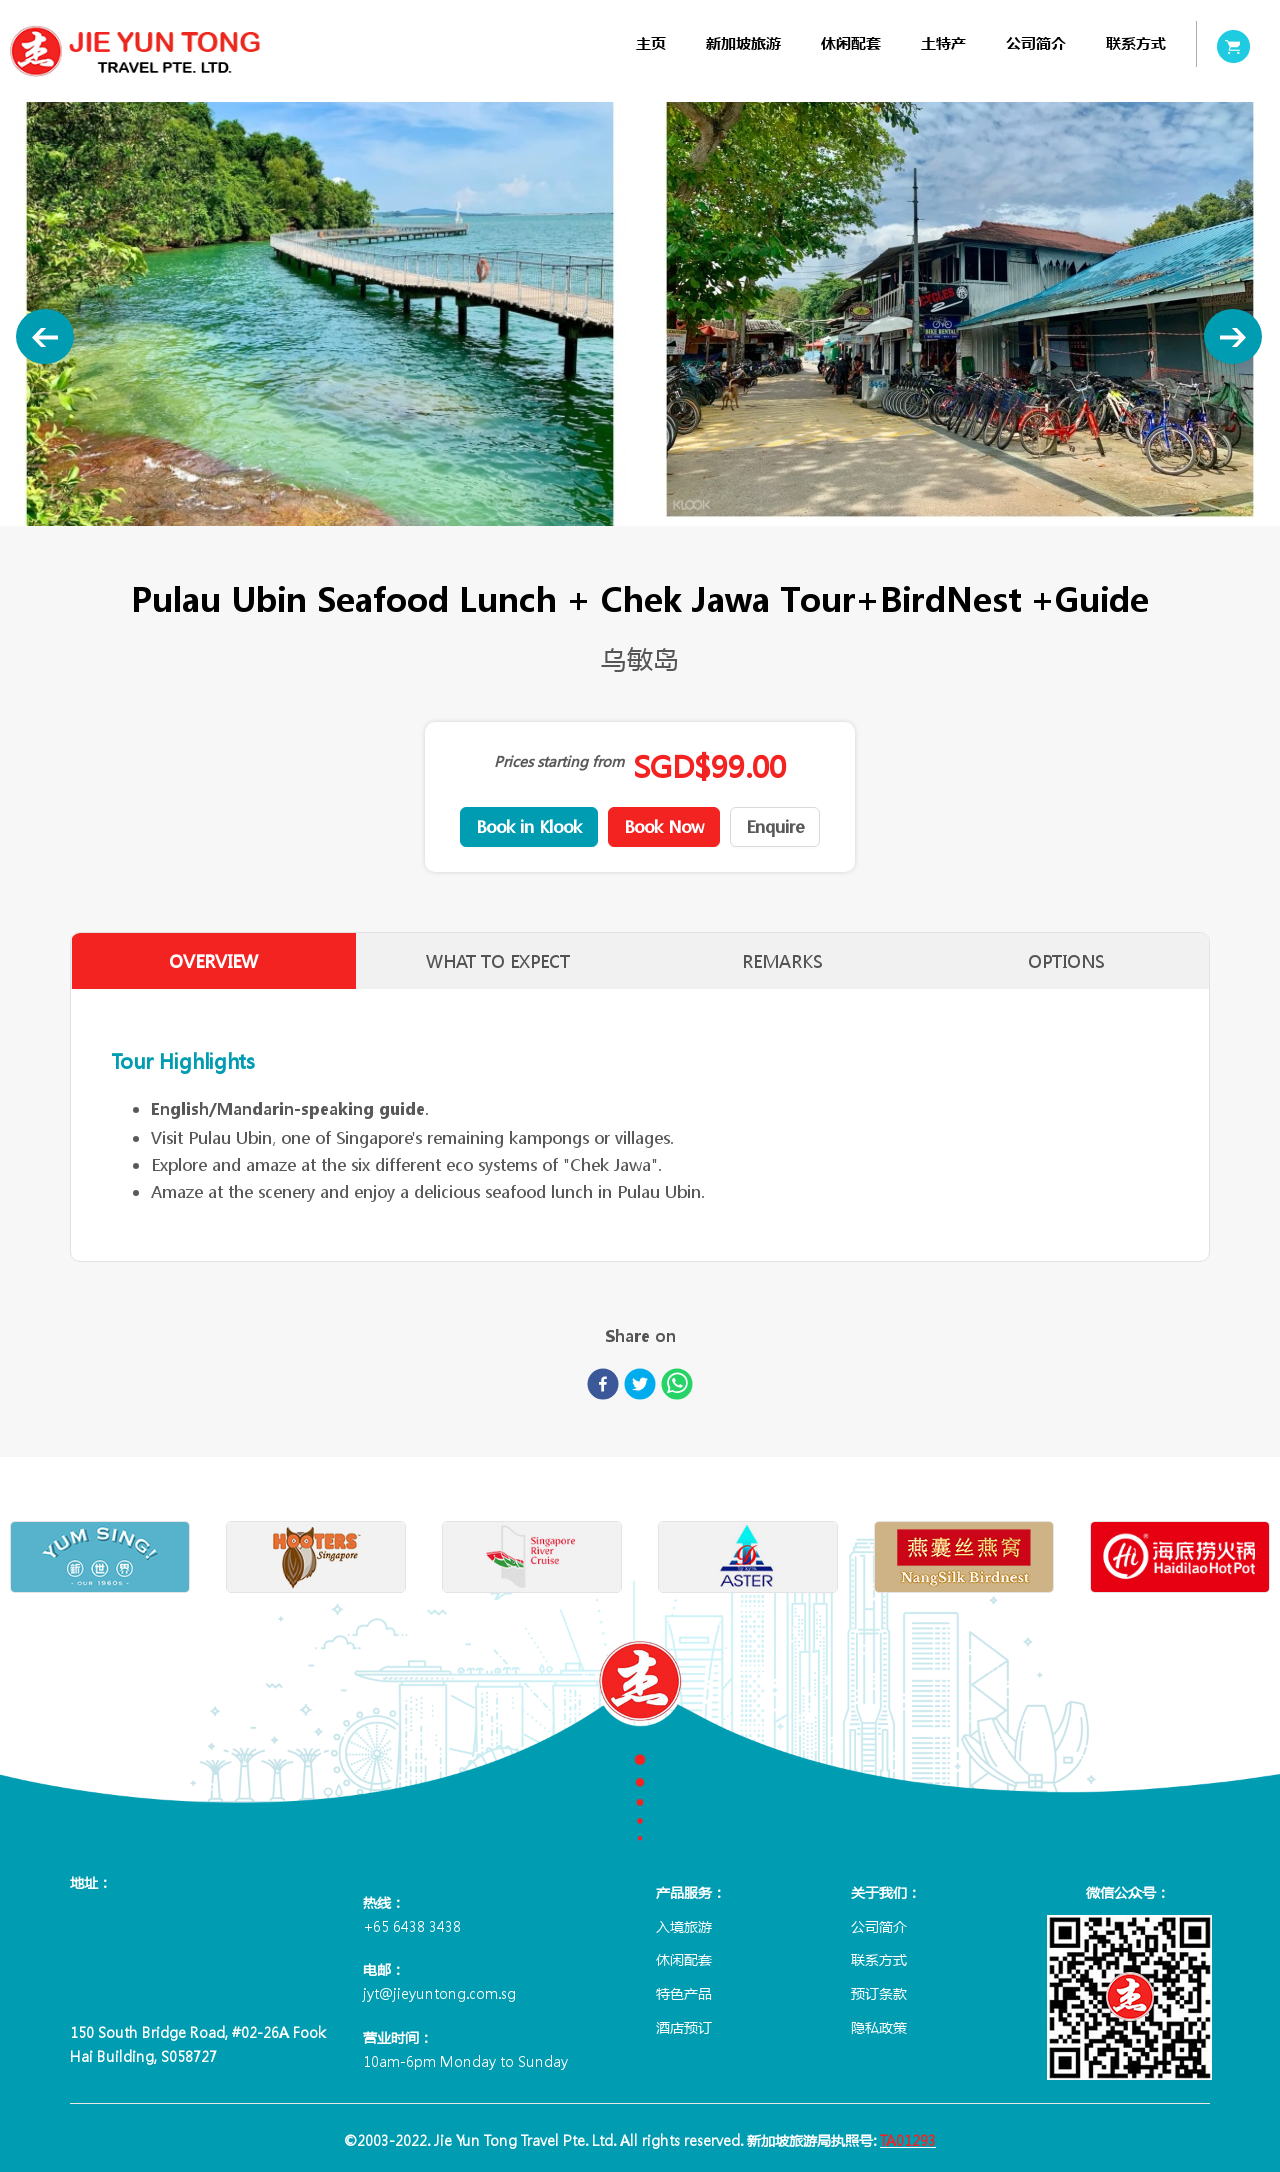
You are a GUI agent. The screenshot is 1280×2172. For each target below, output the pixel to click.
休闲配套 (851, 43)
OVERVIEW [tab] (213, 961)
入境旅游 (684, 1926)
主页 (651, 43)
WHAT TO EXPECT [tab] (498, 961)
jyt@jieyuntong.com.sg (439, 1993)
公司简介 (1036, 43)
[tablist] (640, 961)
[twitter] (640, 1387)
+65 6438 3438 (412, 1926)
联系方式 (1136, 43)
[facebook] (603, 1387)
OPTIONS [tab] (1066, 961)
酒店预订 (684, 2027)
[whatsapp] (677, 1387)
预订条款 (879, 1993)
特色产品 (684, 1993)
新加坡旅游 (743, 43)
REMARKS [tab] (782, 961)
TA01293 (908, 2140)
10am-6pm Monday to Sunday (465, 2061)
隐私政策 (879, 2027)
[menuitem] (651, 43)
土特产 (943, 43)
